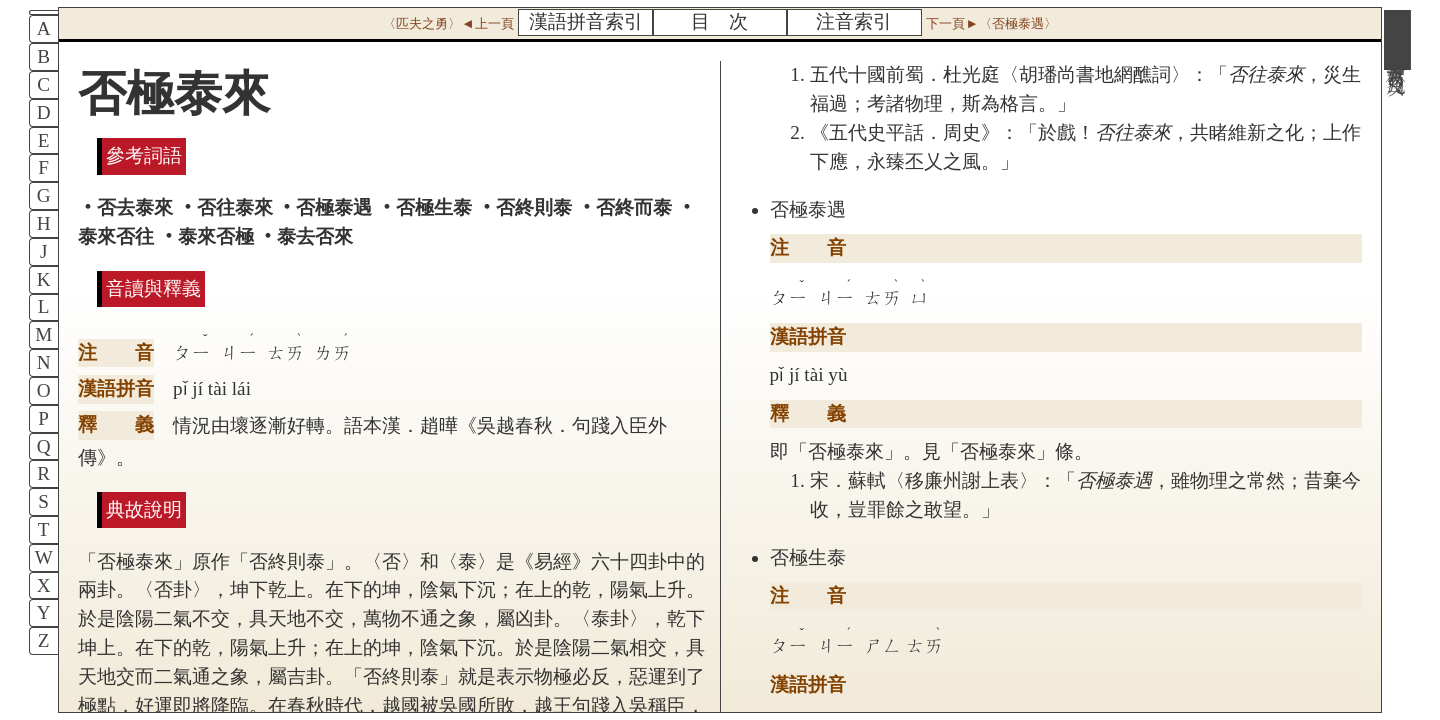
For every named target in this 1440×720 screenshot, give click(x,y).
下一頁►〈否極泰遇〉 (991, 23)
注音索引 (854, 21)
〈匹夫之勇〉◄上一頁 (448, 23)
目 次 (719, 21)
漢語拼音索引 (586, 21)
